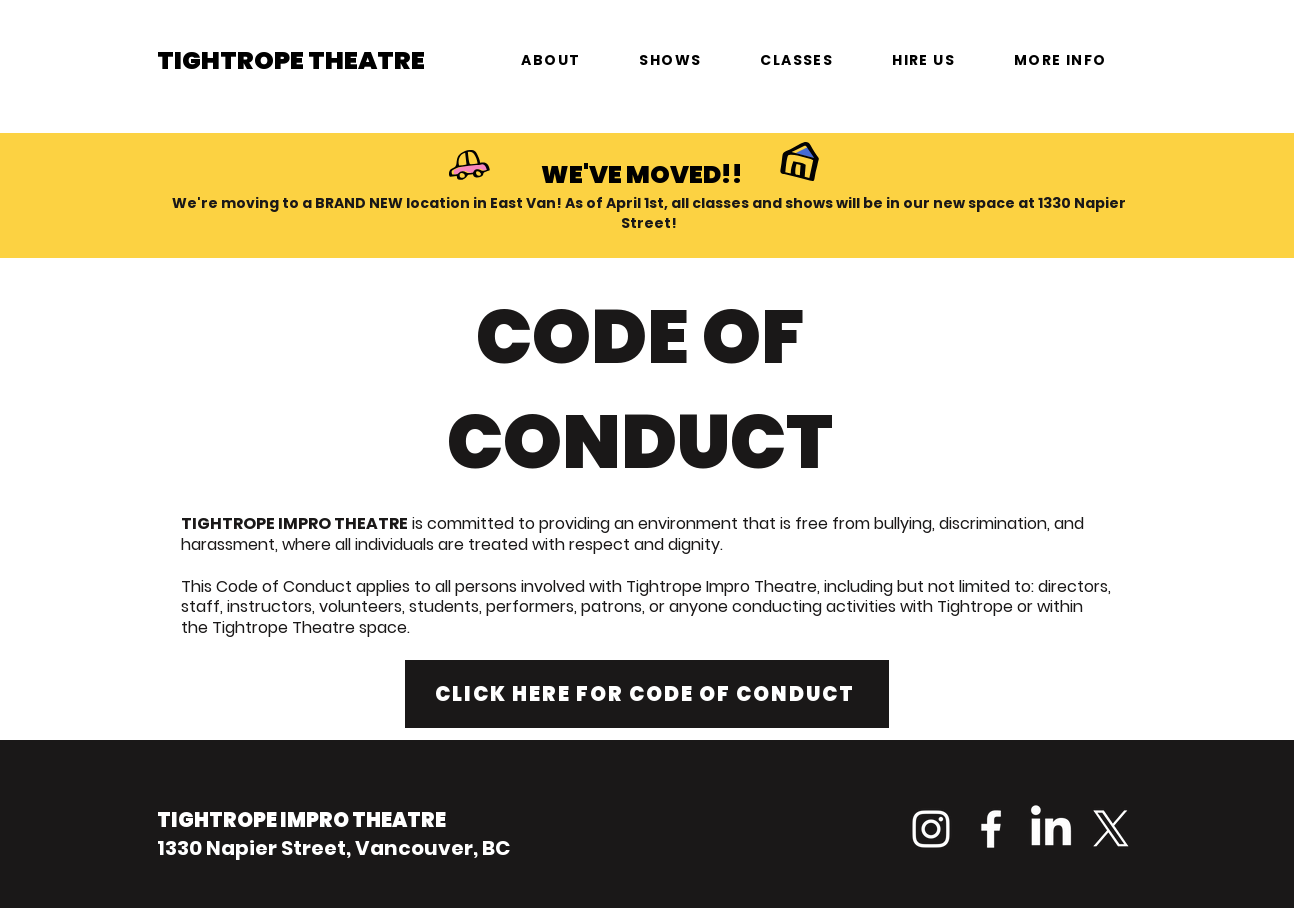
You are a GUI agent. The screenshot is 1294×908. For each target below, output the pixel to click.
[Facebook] (991, 829)
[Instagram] (931, 829)
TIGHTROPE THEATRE (291, 60)
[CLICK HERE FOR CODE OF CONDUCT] (647, 694)
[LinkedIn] (1051, 829)
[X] (1111, 829)
